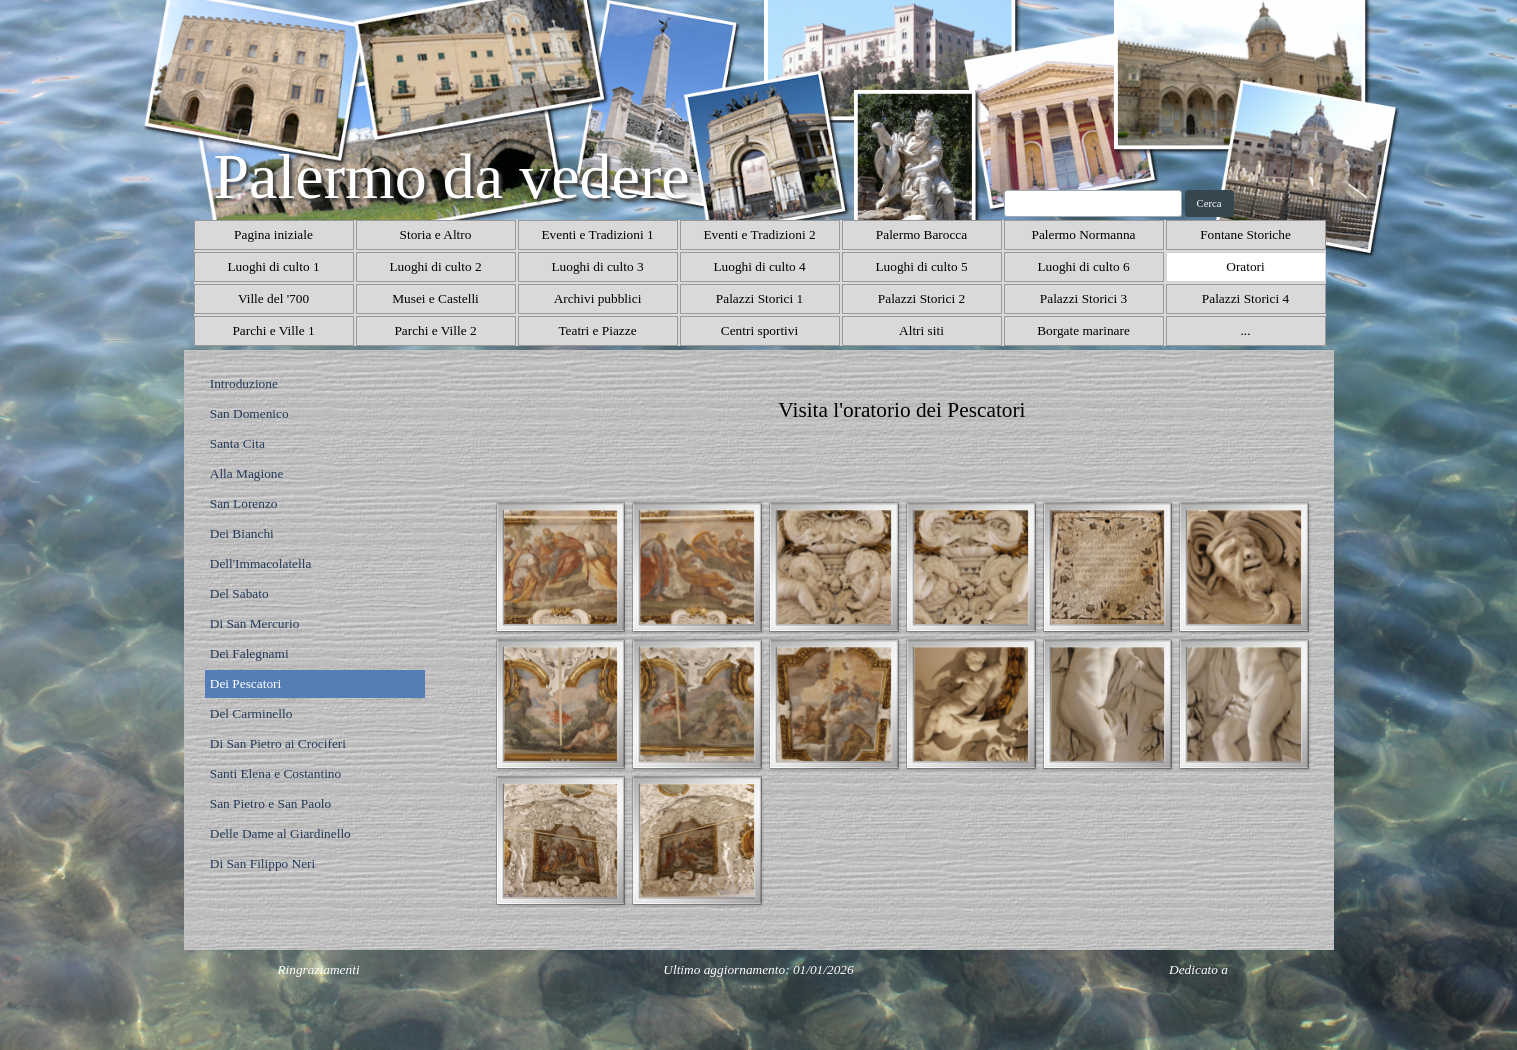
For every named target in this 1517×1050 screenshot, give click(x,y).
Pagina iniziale (273, 234)
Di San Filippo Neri (263, 863)
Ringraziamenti (318, 969)
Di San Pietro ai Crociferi (278, 743)
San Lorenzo (244, 503)
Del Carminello (251, 713)
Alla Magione (247, 473)
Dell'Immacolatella (261, 563)
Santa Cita (237, 443)
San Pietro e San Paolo (270, 803)
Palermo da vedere (452, 176)
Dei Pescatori (245, 683)
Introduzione (244, 383)
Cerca (1209, 203)
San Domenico (249, 413)
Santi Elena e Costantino (275, 773)
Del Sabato (239, 593)
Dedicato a (1198, 969)
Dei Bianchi (242, 533)
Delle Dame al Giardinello (280, 833)
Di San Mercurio (255, 623)
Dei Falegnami (249, 653)
